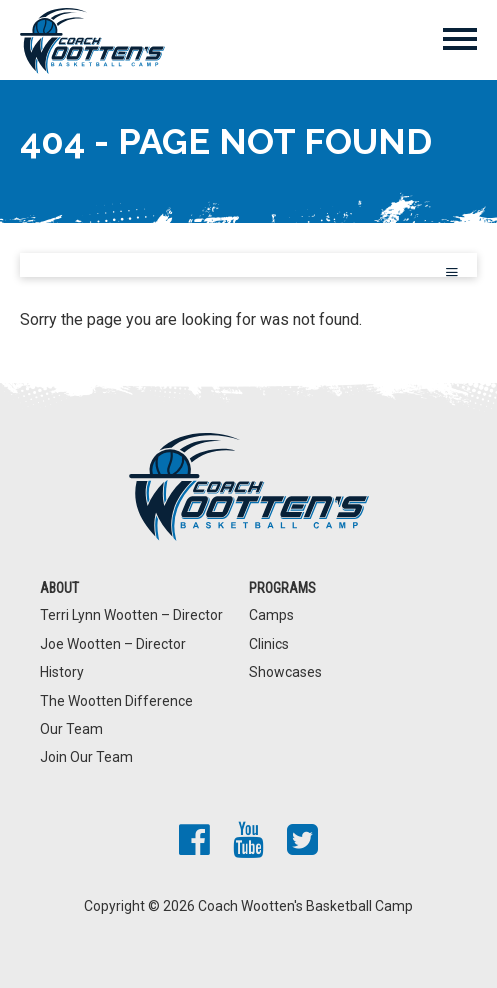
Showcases (285, 672)
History (62, 672)
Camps (271, 615)
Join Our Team (86, 757)
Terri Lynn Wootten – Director (131, 615)
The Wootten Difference (116, 701)
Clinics (269, 644)
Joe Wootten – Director (113, 644)
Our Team (71, 729)
